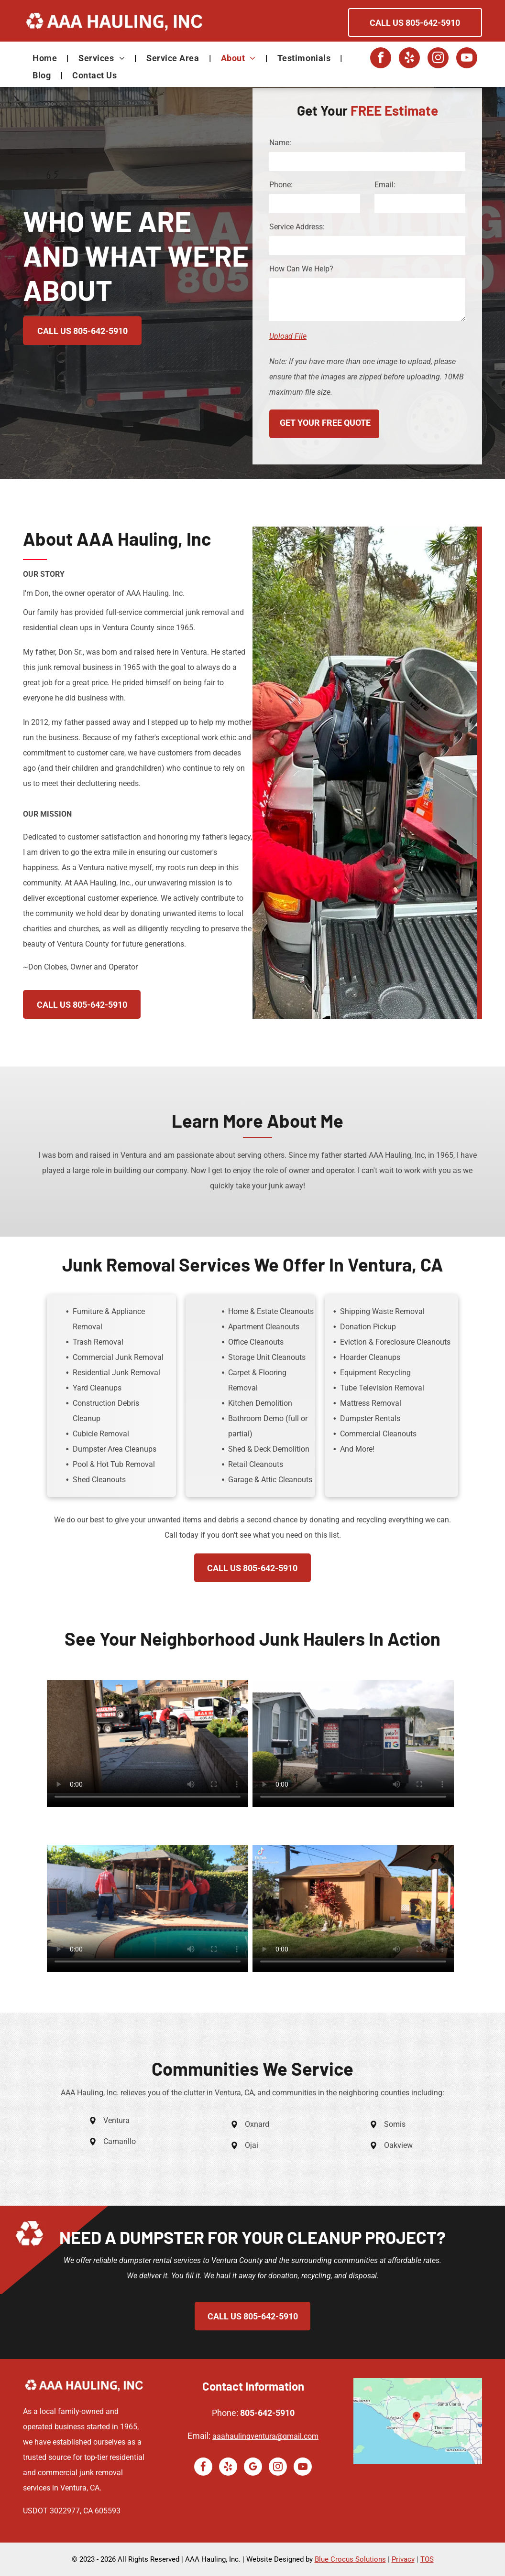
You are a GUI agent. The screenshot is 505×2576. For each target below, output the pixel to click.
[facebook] (380, 59)
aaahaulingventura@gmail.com (265, 2436)
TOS (427, 2559)
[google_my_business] (253, 2467)
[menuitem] (46, 58)
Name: (280, 142)
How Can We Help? (301, 268)
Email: (384, 184)
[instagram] (438, 59)
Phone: (281, 184)
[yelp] (409, 59)
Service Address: (297, 226)
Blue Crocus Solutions (350, 2559)
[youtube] (466, 59)
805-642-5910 (267, 2413)
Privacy (403, 2559)
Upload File (288, 336)
